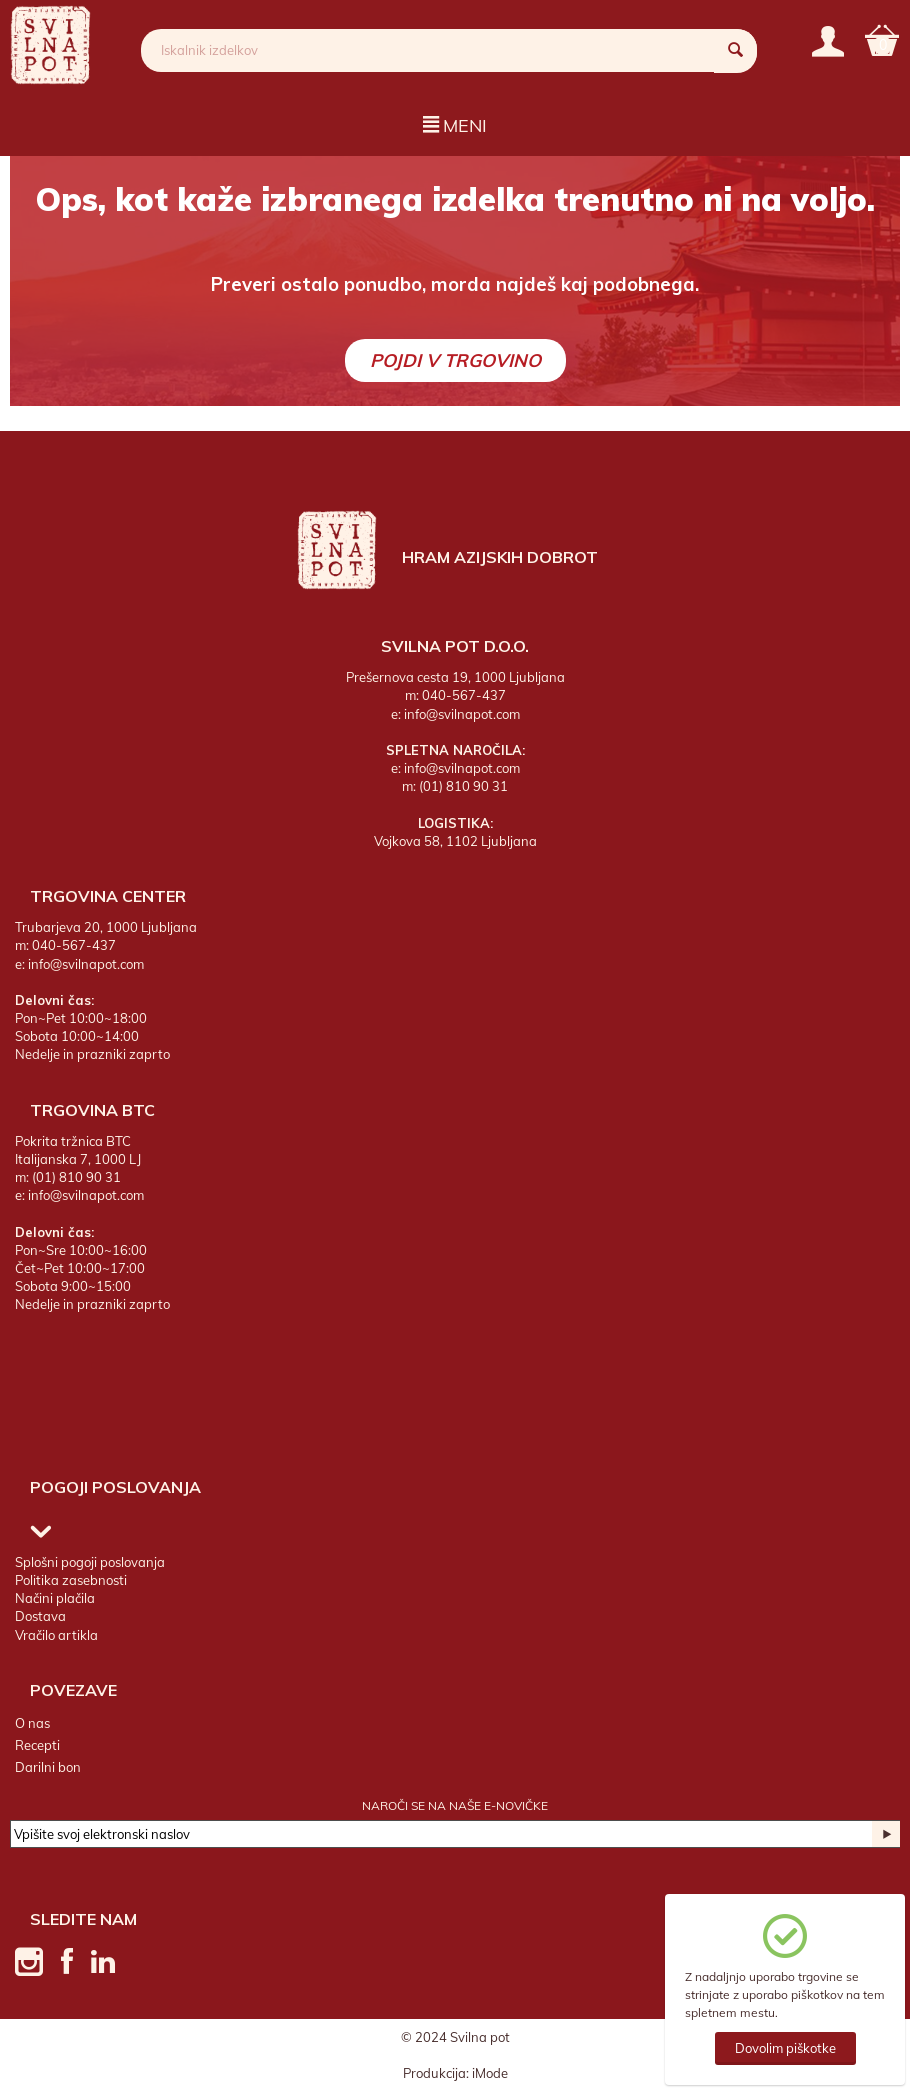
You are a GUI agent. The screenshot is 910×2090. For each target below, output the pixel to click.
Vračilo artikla (56, 1634)
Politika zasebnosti (71, 1580)
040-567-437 (464, 695)
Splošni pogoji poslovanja (90, 1562)
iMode (490, 2072)
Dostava (40, 1616)
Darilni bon (48, 1767)
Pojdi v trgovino (455, 360)
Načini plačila (55, 1598)
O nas (32, 1722)
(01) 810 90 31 (463, 786)
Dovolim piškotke (785, 2048)
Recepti (37, 1745)
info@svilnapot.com (462, 713)
